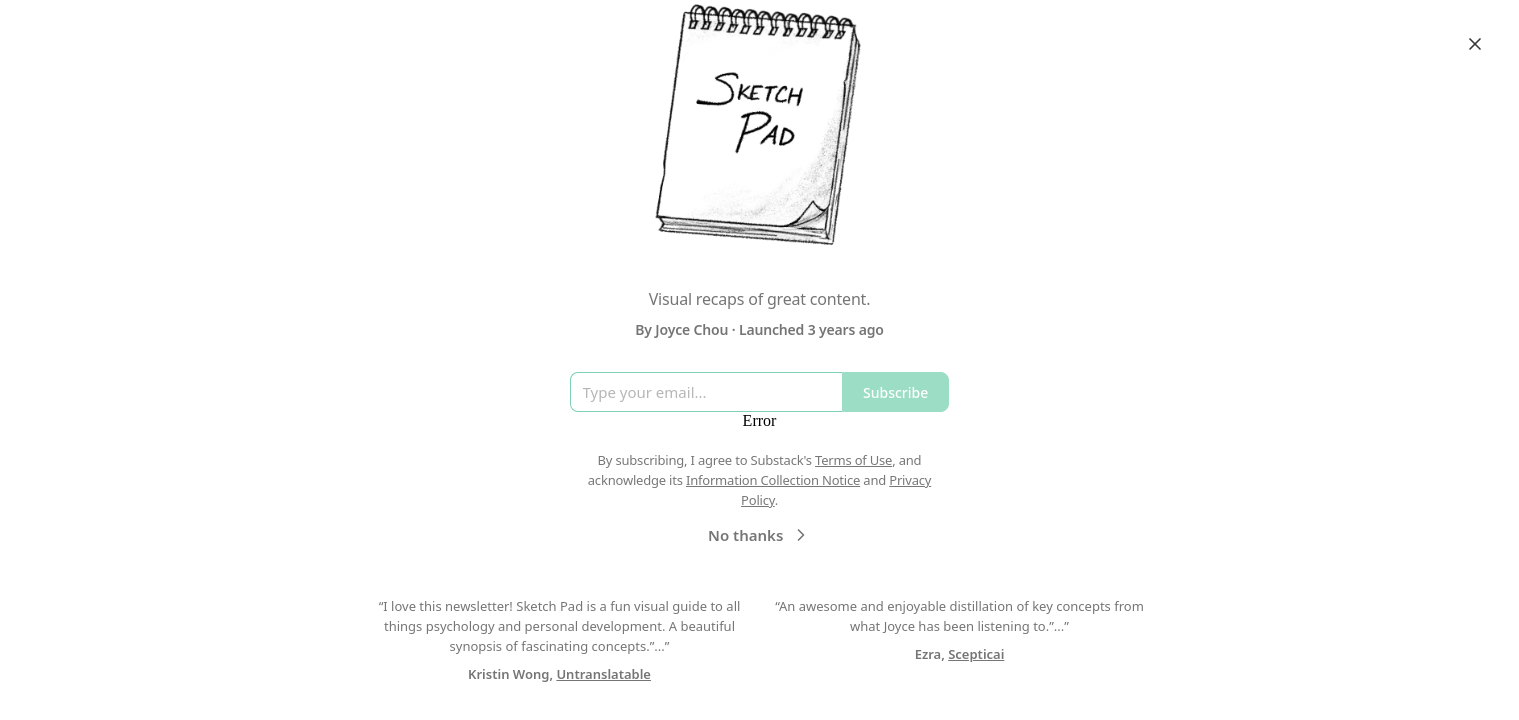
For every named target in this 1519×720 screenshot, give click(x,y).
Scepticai (976, 654)
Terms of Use (853, 460)
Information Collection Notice (773, 480)
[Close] (1475, 44)
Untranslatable (603, 674)
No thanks (759, 535)
